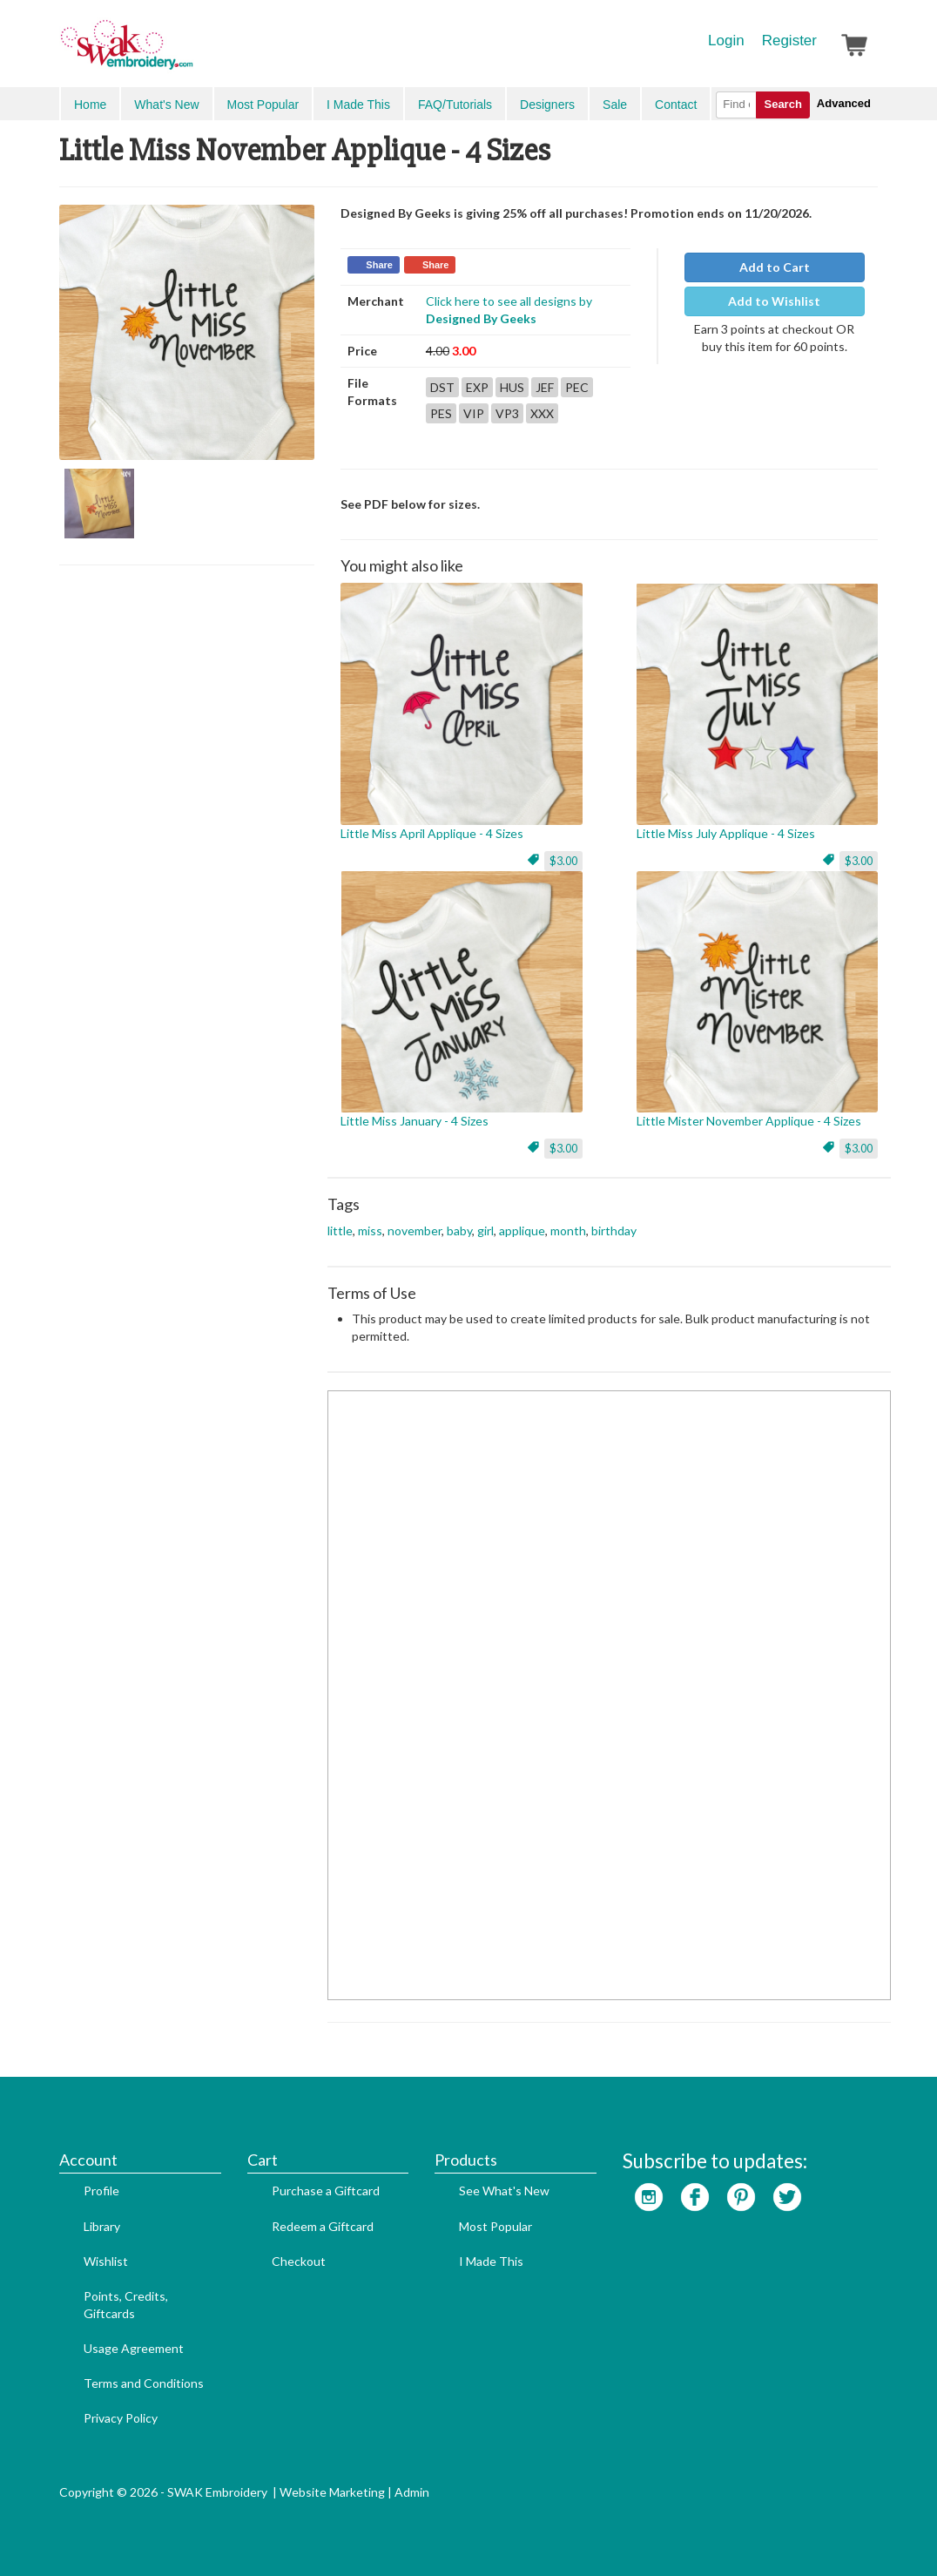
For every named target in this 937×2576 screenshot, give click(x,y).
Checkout (299, 2261)
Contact (676, 105)
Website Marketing (332, 2492)
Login (726, 40)
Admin (411, 2492)
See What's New (504, 2190)
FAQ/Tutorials (455, 105)
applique (522, 1230)
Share (379, 265)
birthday (614, 1230)
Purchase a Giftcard (326, 2190)
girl (485, 1230)
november (415, 1230)
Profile (101, 2190)
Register (789, 40)
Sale (615, 105)
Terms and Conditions (144, 2383)
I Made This (358, 105)
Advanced (844, 103)
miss (370, 1230)
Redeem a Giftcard (323, 2226)
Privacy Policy (121, 2417)
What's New (166, 105)
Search (782, 104)
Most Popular (263, 105)
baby (459, 1230)
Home (90, 105)
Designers (547, 105)
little (340, 1230)
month (568, 1230)
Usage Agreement (134, 2348)
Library (102, 2226)
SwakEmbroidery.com (189, 52)
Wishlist (106, 2261)
